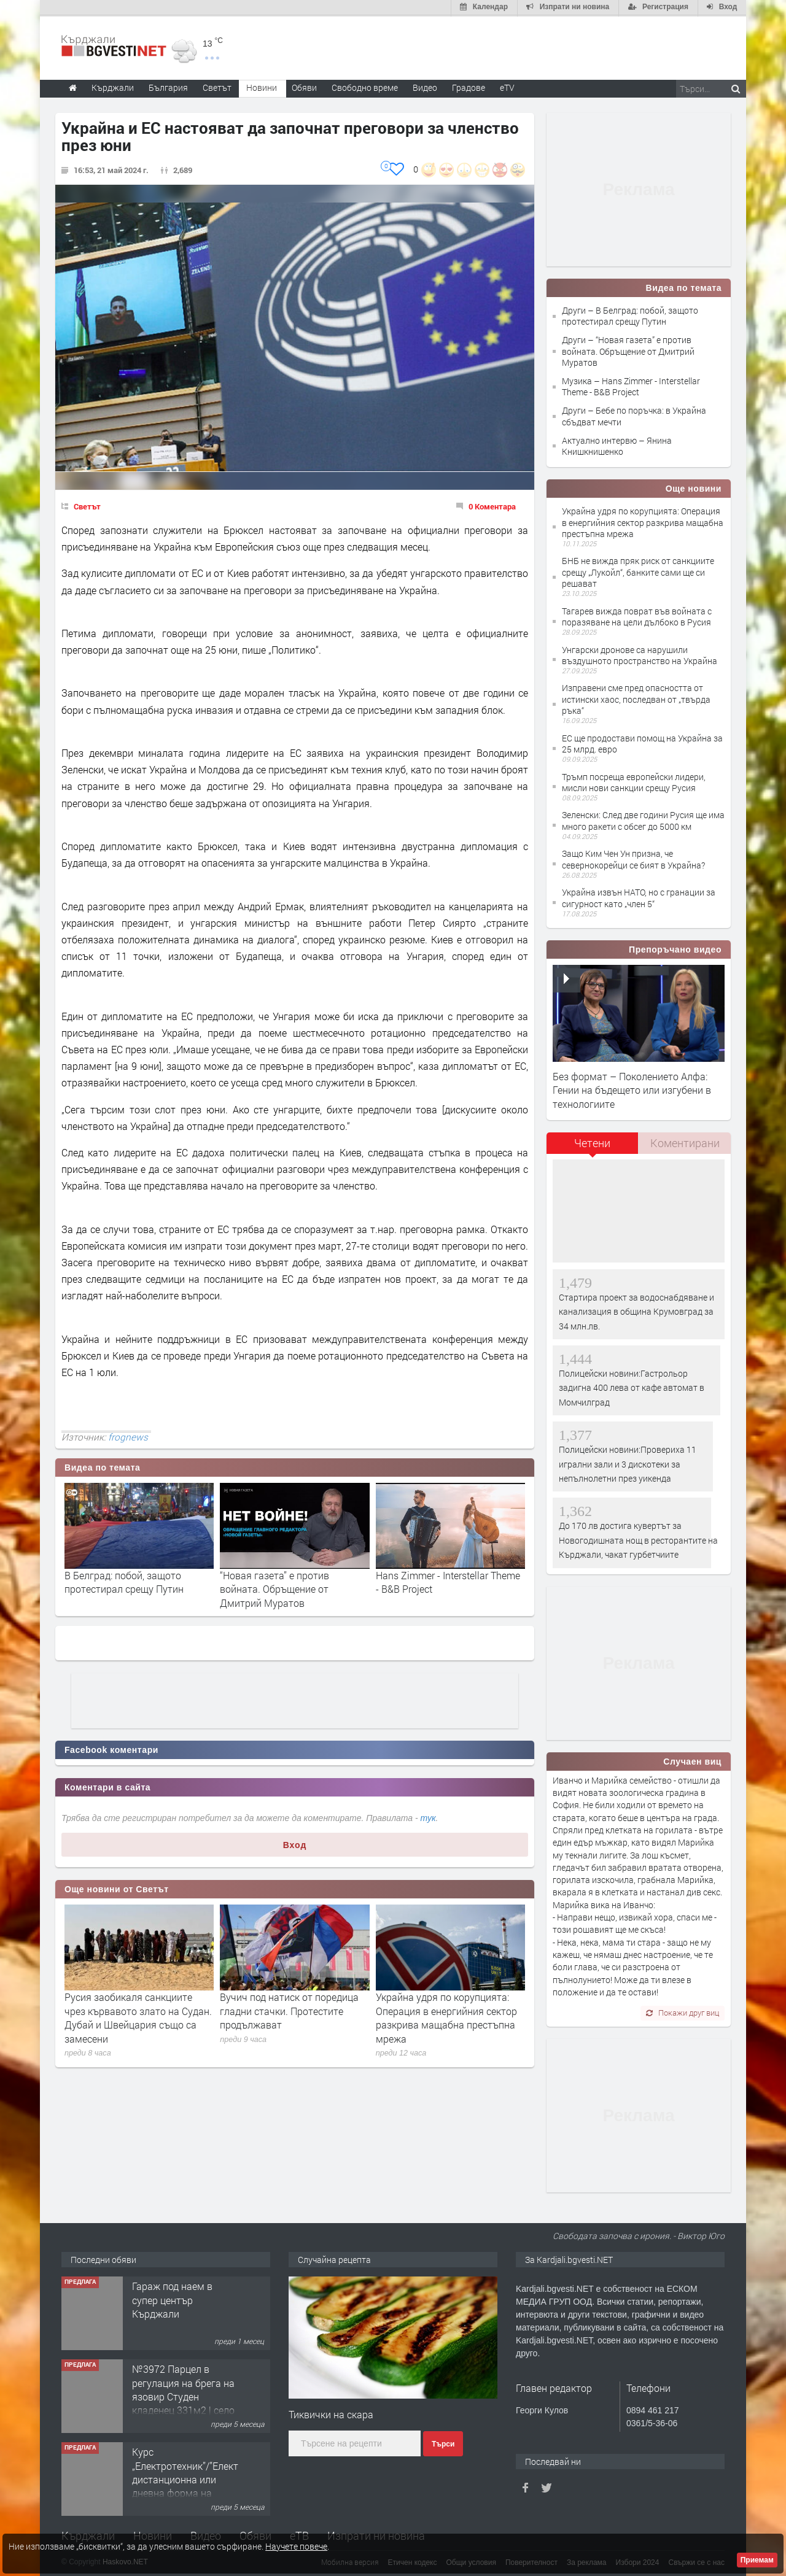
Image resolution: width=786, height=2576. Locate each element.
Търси (443, 2443)
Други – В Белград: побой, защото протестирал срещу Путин (630, 314)
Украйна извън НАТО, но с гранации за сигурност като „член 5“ (638, 896)
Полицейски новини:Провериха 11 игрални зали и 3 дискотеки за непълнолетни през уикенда (627, 1462)
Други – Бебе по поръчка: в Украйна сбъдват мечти (634, 415)
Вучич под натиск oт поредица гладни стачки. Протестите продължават (289, 2010)
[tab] (593, 1146)
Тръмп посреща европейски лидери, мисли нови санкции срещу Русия (634, 781)
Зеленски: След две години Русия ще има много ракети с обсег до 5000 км (643, 819)
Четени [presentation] (592, 1141)
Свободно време (365, 86)
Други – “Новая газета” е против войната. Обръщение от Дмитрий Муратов (628, 350)
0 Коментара (492, 505)
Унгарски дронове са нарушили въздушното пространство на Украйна (639, 654)
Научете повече (296, 2546)
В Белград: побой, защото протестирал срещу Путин (124, 1581)
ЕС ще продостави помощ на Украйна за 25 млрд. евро (642, 742)
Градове (468, 86)
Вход (295, 1844)
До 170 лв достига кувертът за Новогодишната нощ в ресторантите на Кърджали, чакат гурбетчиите (638, 1539)
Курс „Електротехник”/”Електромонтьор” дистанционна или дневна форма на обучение (212, 2478)
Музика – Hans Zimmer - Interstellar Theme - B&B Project (631, 385)
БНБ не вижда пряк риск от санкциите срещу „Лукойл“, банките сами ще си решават (638, 571)
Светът (87, 505)
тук (428, 1817)
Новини (261, 86)
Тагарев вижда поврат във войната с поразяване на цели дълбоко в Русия (637, 615)
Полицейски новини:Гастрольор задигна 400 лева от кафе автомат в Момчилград (631, 1386)
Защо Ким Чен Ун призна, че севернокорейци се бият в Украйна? (633, 858)
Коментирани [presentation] (685, 1141)
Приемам (757, 2560)
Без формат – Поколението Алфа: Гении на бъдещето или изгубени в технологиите (632, 1089)
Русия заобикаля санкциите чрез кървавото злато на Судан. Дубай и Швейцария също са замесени (138, 2017)
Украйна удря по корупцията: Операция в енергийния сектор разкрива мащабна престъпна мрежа (446, 2017)
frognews (128, 1435)
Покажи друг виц (682, 2011)
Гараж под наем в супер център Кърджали (172, 2298)
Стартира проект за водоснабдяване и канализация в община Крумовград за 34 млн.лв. (636, 1310)
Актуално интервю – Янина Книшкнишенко (617, 444)
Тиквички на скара (331, 2413)
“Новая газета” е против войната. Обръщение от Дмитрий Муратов (274, 1588)
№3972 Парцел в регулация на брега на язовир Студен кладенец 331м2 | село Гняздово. (183, 2395)
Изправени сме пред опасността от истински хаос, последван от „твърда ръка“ (636, 698)
